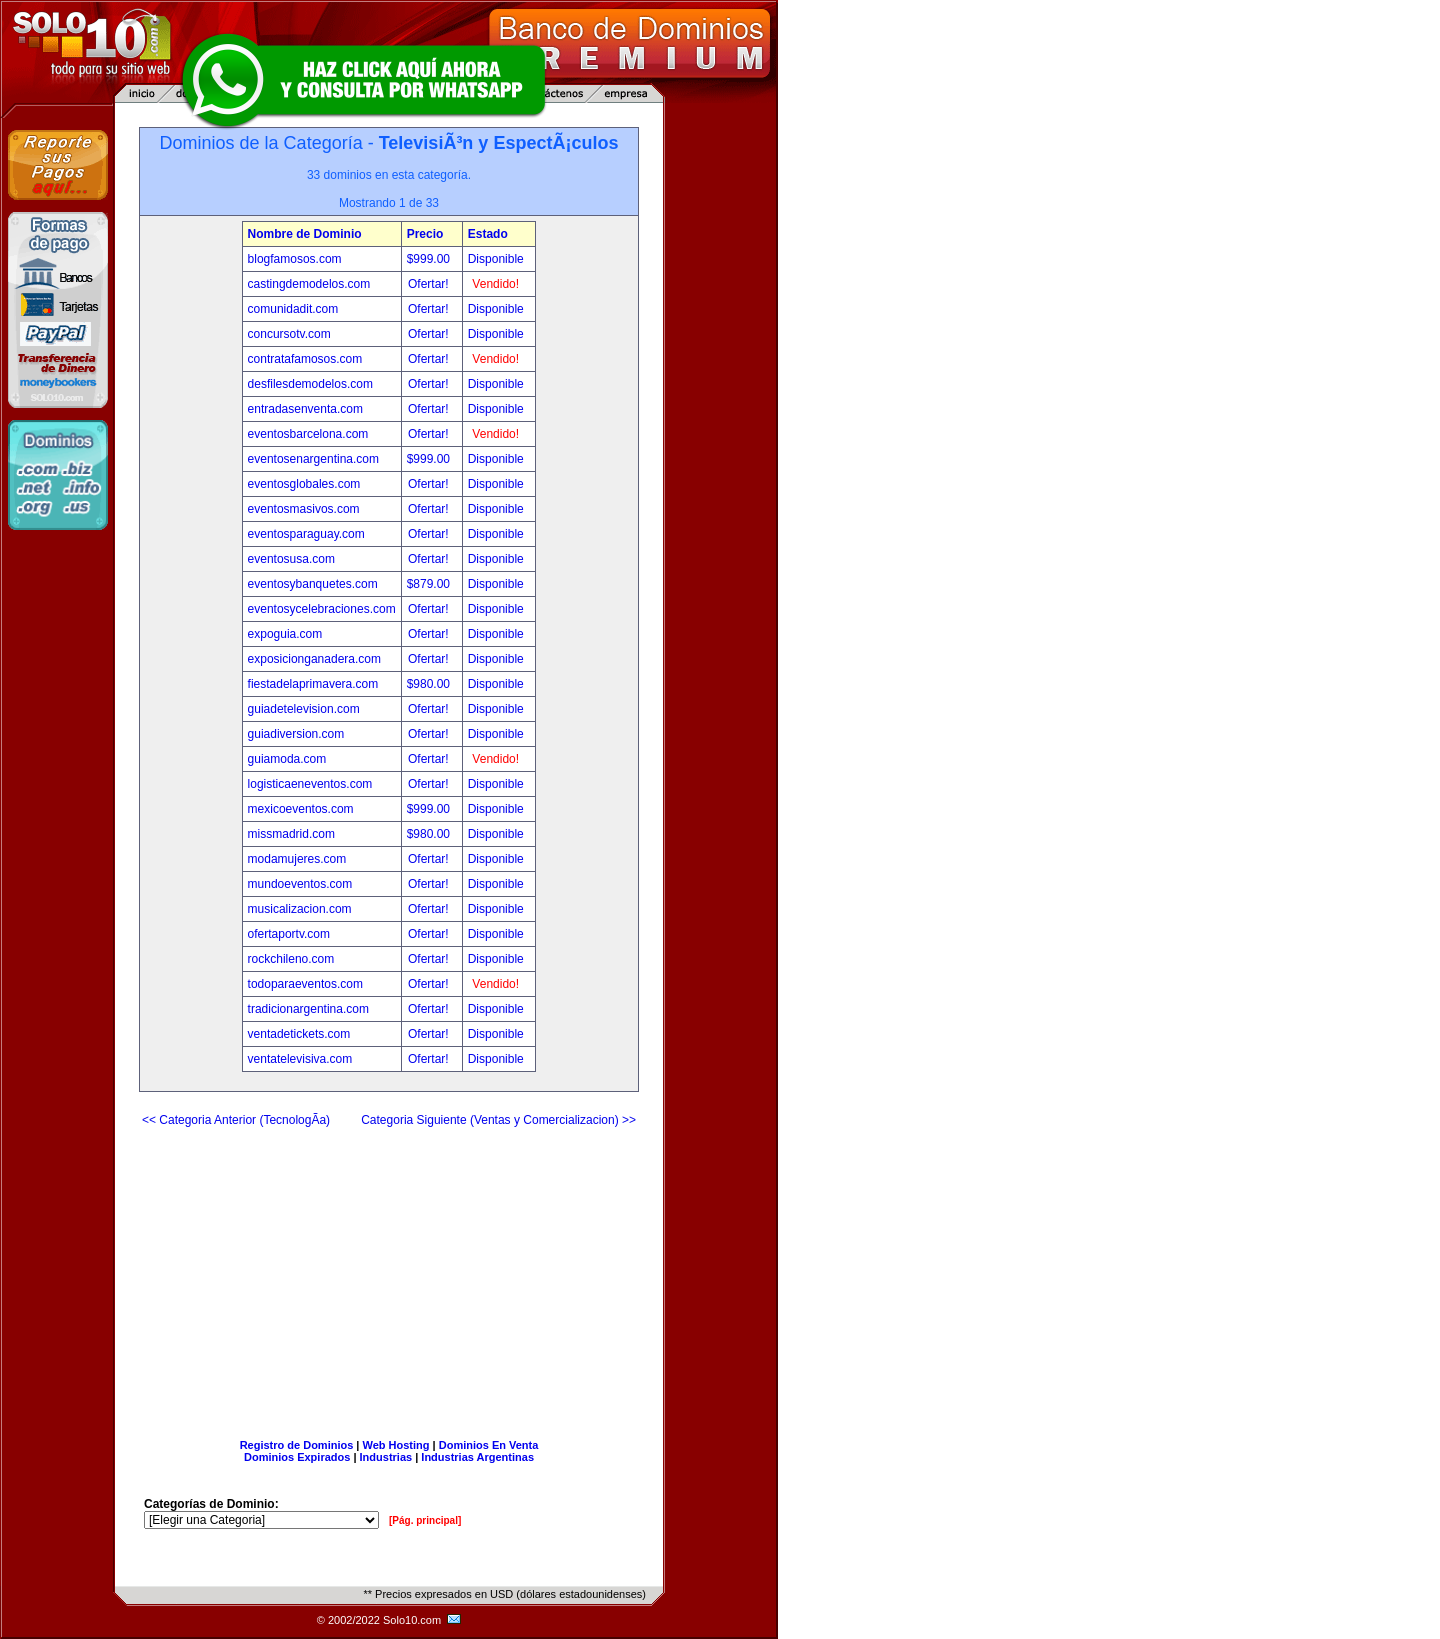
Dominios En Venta (489, 1445)
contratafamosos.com (305, 359)
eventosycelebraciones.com (322, 609)
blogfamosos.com (295, 259)
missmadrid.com (291, 834)
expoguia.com (285, 634)
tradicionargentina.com (308, 1009)
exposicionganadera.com (314, 659)
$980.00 (430, 684)
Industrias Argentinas (477, 1457)
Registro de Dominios (297, 1445)
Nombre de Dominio (305, 234)
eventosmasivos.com (304, 509)
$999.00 (430, 259)
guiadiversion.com (296, 734)
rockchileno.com (291, 959)
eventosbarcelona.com (308, 434)
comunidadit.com (293, 309)
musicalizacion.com (300, 909)
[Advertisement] (389, 1275)
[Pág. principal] (425, 1520)
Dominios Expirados (297, 1457)
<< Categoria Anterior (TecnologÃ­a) (236, 1120)
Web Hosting (396, 1445)
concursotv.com (289, 334)
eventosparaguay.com (306, 534)
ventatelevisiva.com (300, 1059)
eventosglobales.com (304, 484)
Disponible (496, 259)
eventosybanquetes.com (313, 584)
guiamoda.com (287, 759)
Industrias (386, 1457)
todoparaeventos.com (305, 984)
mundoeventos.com (300, 884)
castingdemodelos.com (309, 284)
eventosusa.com (291, 559)
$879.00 (430, 584)
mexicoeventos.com (301, 809)
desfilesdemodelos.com (310, 384)
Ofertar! (430, 284)
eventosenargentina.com (313, 459)
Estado (488, 234)
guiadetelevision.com (304, 709)
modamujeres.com (297, 859)
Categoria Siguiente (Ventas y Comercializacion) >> (498, 1120)
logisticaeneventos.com (310, 784)
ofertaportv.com (289, 934)
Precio (425, 234)
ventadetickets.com (299, 1034)
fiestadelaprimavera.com (313, 684)
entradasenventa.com (305, 409)
